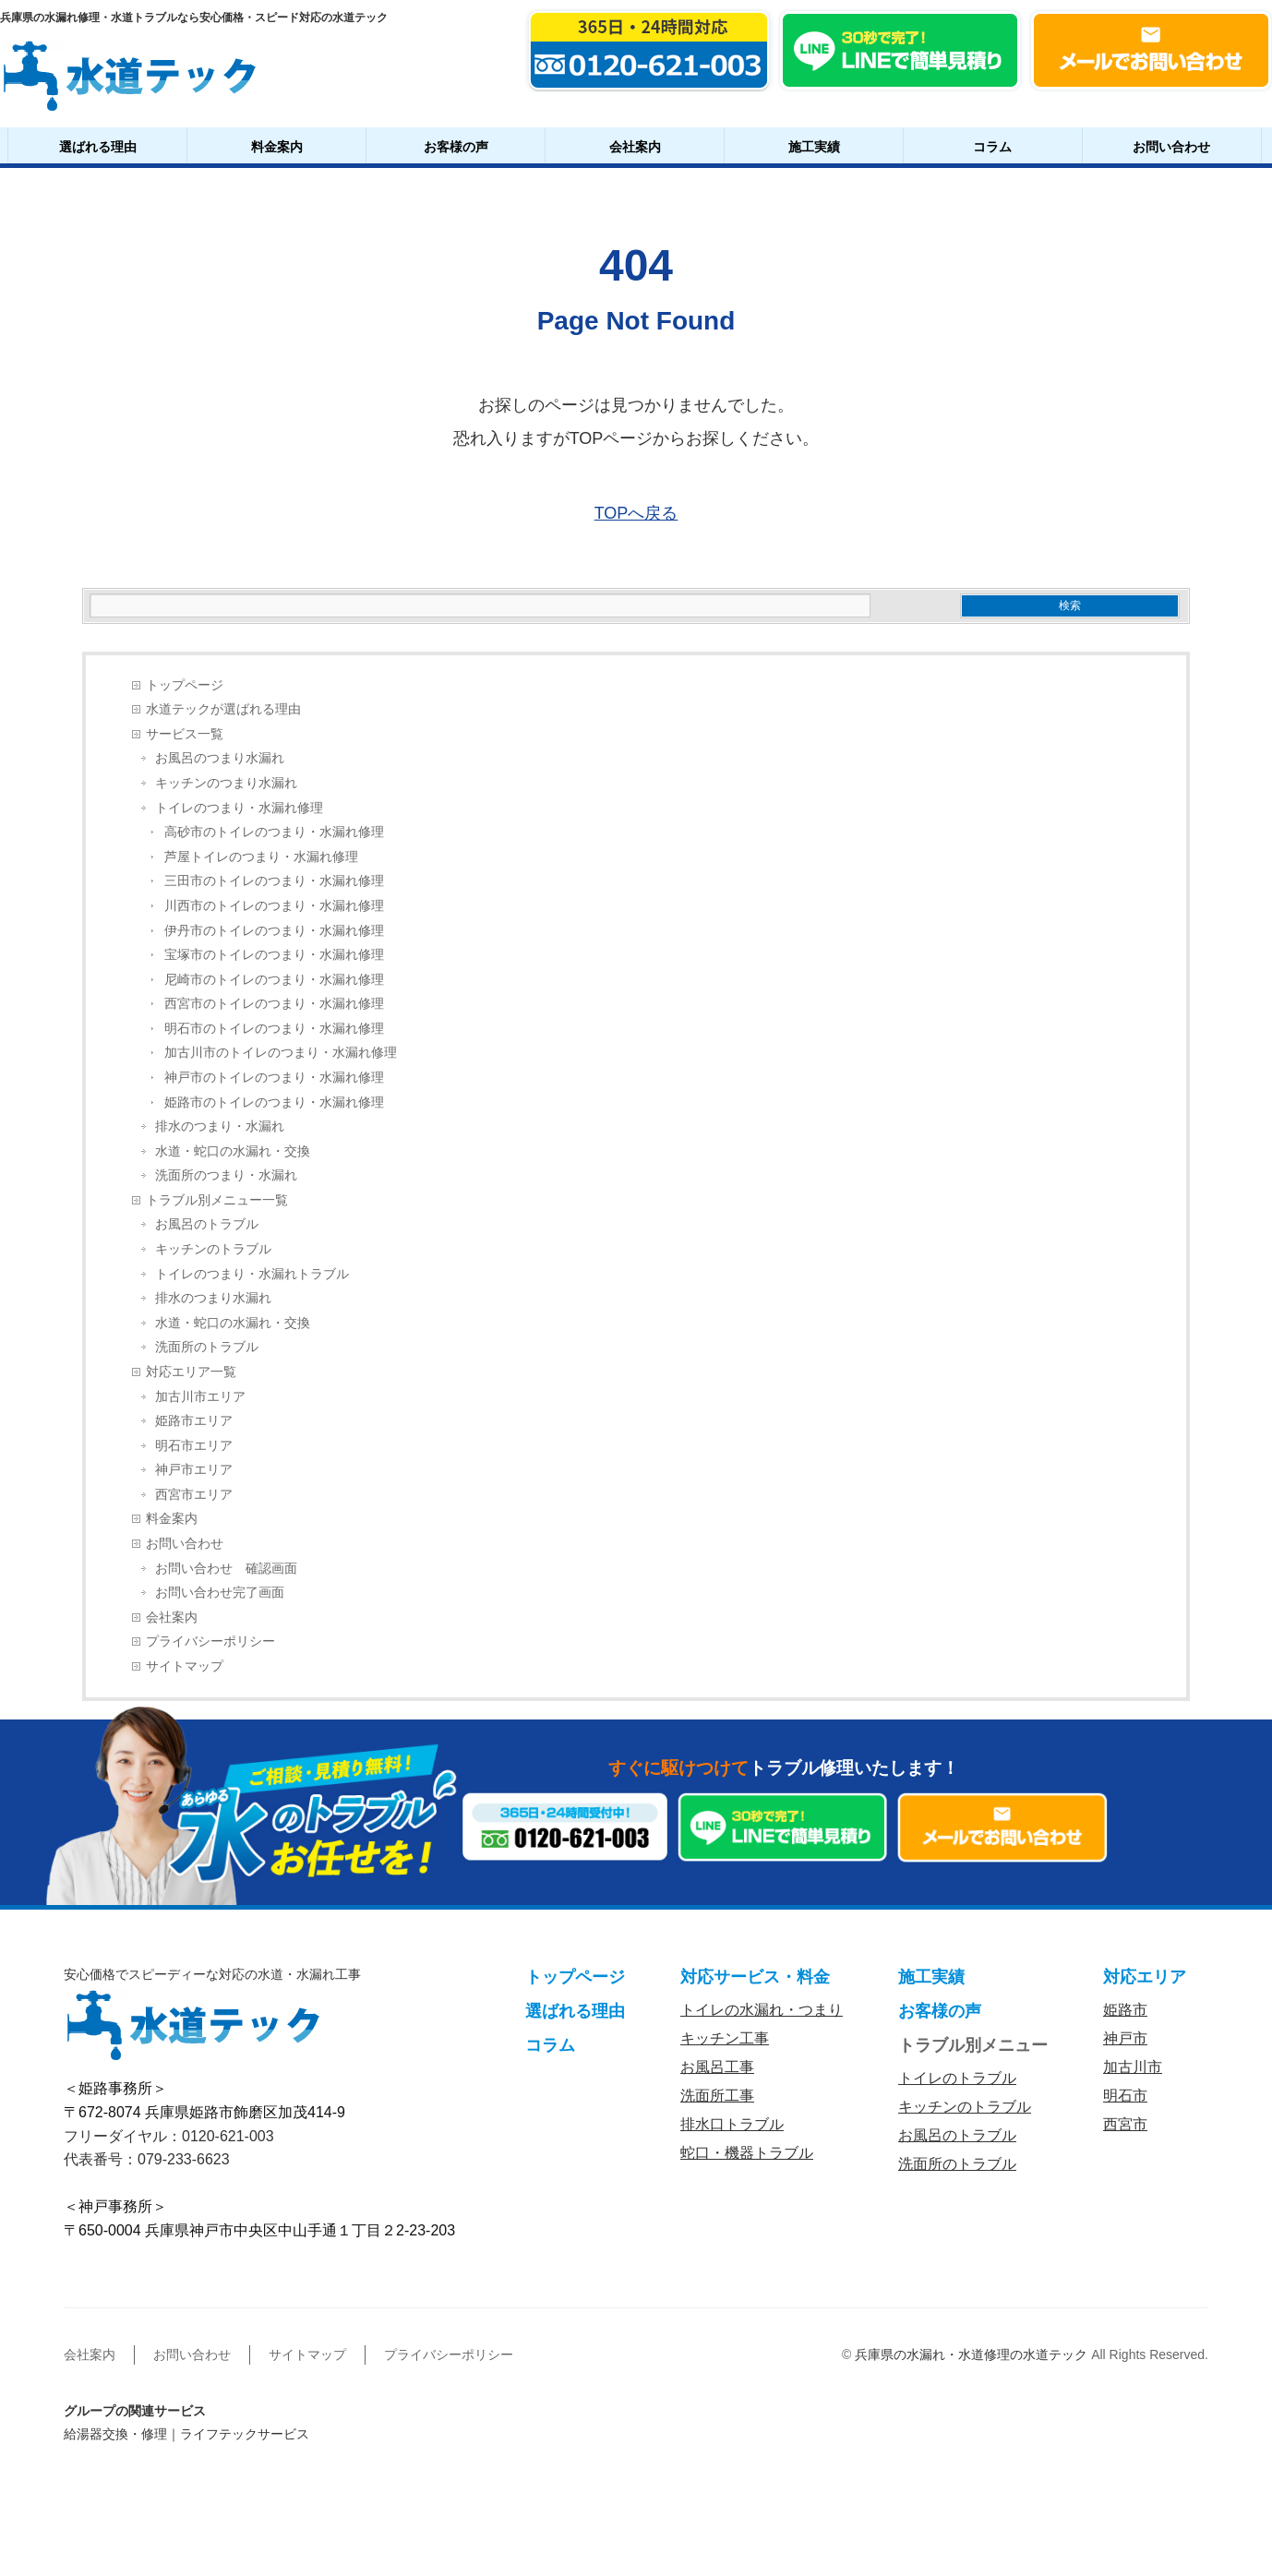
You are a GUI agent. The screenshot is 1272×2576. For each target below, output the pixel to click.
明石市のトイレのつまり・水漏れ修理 (274, 1029)
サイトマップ (184, 1666)
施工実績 (814, 147)
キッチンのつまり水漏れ (226, 783)
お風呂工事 (717, 2067)
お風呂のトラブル (206, 1224)
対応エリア (1144, 1977)
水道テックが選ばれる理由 (223, 709)
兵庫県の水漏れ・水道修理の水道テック (971, 2354)
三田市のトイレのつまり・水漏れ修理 (274, 881)
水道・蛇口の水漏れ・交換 (232, 1151)
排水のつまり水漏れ (213, 1298)
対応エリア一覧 (191, 1372)
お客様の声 (456, 147)
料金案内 (277, 147)
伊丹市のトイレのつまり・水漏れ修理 (274, 931)
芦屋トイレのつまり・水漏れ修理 (261, 857)
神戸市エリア (194, 1470)
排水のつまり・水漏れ (219, 1126)
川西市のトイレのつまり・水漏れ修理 (274, 906)
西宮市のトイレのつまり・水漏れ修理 (274, 1004)
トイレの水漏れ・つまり (761, 2010)
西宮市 (1125, 2124)
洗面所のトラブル (206, 1347)
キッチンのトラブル (213, 1249)
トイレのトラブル (957, 2078)
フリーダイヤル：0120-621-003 (169, 2136)
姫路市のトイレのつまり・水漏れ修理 (274, 1102)
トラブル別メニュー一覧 (217, 1200)
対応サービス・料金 (755, 1977)
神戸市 (1125, 2038)
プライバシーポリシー (210, 1641)
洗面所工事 (717, 2095)
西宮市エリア (194, 1495)
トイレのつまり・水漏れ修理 (239, 808)
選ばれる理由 (98, 147)
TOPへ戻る (636, 513)
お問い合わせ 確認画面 (226, 1569)
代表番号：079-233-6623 (147, 2159)
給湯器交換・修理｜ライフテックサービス (186, 2433)
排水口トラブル (732, 2124)
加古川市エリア (200, 1397)
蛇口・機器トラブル (746, 2153)
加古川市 (1132, 2067)
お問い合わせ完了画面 (219, 1593)
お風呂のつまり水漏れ (219, 758)
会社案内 (635, 147)
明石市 (1125, 2095)
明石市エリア (194, 1446)
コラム (992, 147)
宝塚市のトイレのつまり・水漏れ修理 (274, 955)
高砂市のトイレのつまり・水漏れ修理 (274, 832)
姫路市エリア (194, 1421)
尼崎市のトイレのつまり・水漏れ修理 (274, 980)
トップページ (184, 685)
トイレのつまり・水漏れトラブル (252, 1274)
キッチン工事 (724, 2038)
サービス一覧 (184, 734)
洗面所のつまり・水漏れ (226, 1175)
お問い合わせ (1171, 147)
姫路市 (1125, 2010)
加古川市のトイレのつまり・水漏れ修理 (280, 1053)
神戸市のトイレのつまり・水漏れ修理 (274, 1077)
